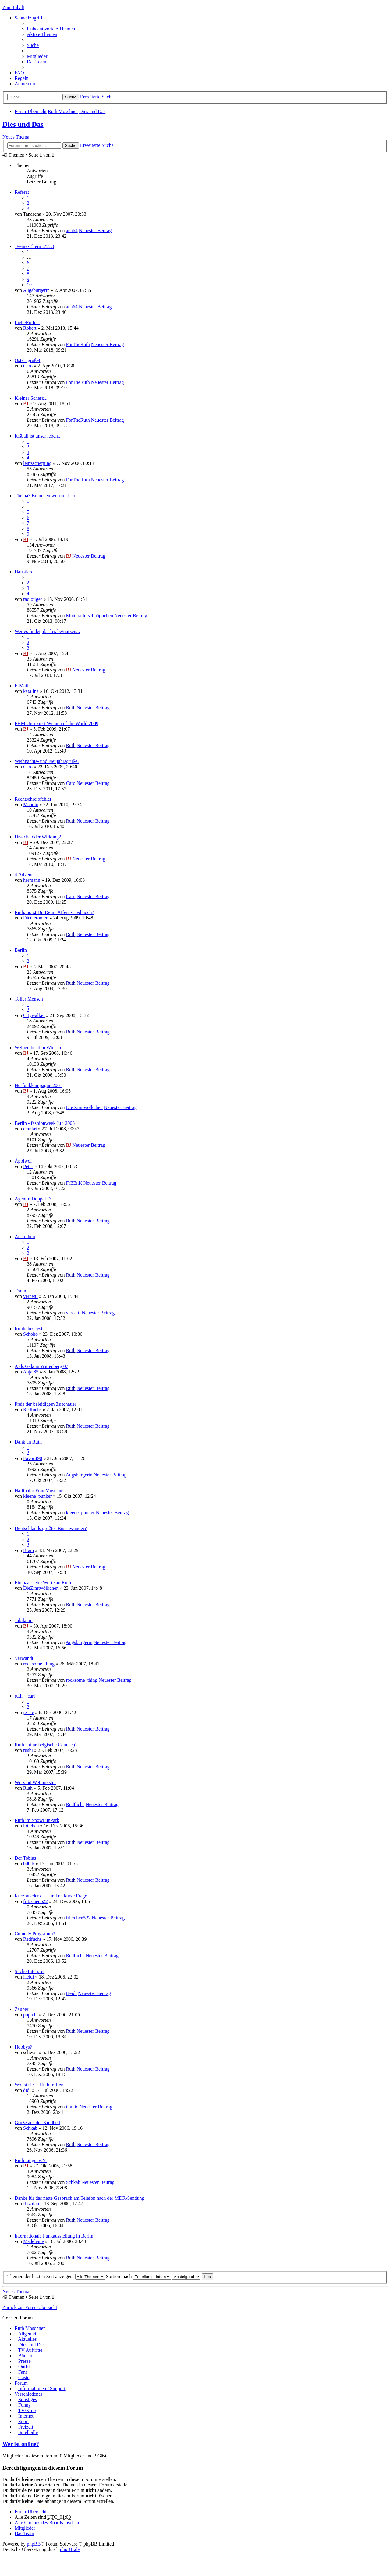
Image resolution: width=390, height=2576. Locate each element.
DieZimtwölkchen (40, 1588)
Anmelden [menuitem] (25, 83)
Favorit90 (32, 1458)
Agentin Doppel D (33, 1198)
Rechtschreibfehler (33, 799)
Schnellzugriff (28, 17)
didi (27, 2090)
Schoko (30, 1334)
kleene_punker (37, 1496)
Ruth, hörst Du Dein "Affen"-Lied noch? (54, 912)
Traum (21, 1290)
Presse (24, 2361)
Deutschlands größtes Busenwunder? (51, 1528)
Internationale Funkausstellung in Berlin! (55, 2235)
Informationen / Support (42, 2388)
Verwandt (24, 1658)
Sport (23, 2421)
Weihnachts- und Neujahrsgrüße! (47, 761)
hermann (31, 880)
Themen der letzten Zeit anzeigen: (56, 2276)
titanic (72, 2106)
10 (29, 284)
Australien (25, 1236)
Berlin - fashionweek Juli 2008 (45, 1123)
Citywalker (34, 1015)
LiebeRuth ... (27, 322)
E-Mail (21, 685)
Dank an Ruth (28, 1441)
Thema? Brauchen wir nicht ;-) (45, 495)
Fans (22, 2372)
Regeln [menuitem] (21, 78)
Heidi (28, 1976)
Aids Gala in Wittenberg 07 (41, 1366)
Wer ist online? (20, 2444)
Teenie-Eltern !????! (34, 246)
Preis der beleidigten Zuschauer (45, 1404)
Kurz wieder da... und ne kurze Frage (51, 1895)
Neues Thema (15, 137)
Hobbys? (23, 2047)
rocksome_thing (39, 1663)
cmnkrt (30, 1128)
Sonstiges (27, 2399)
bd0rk (28, 1863)
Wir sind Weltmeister (35, 1782)
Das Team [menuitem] (36, 61)
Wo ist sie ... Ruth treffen (39, 2084)
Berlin (21, 950)
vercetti (30, 1296)
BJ (25, 403)
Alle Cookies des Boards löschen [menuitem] (47, 2522)
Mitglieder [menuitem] (37, 56)
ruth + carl (25, 1696)
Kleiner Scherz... (31, 398)
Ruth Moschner (63, 111)
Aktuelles (27, 2339)
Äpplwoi (23, 1161)
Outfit (24, 2366)
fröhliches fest (28, 1328)
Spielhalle (28, 2432)
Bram (28, 1550)
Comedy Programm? (35, 1933)
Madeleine (33, 2241)
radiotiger (32, 599)
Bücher (25, 2355)
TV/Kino (27, 2410)
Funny (24, 2405)
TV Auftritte (30, 2350)
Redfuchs (32, 1409)
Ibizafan (31, 2203)
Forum (21, 2383)
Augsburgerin (36, 290)
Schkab (30, 2128)
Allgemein (28, 2333)
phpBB (34, 2543)
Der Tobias (25, 1858)
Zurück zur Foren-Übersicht (29, 2307)
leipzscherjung (37, 463)
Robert (30, 328)
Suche (70, 97)
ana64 (71, 230)
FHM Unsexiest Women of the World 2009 (56, 723)
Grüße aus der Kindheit (37, 2122)
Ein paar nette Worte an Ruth (43, 1582)
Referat (22, 192)
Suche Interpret (29, 1971)
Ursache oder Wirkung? (38, 836)
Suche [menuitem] (33, 45)
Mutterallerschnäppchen (89, 615)
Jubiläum (24, 1620)
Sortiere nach (138, 2276)
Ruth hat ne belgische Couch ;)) (45, 1744)
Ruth (70, 707)
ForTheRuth (78, 344)
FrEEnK (74, 1182)
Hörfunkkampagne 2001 (38, 1085)
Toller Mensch (29, 998)
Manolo (30, 804)
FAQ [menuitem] (19, 72)
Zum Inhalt (13, 7)
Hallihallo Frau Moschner (40, 1490)
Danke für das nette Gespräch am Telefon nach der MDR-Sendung (79, 2198)
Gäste (23, 2377)
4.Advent (24, 874)
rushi (28, 1750)
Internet (26, 2415)
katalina (31, 691)
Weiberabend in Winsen (38, 1047)
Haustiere (24, 571)
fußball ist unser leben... (38, 435)
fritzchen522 (35, 1901)
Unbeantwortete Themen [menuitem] (51, 28)
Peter (28, 1166)
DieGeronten (35, 917)
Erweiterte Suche (97, 96)
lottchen (31, 1825)
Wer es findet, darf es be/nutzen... (47, 631)
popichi (30, 2014)
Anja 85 (30, 1371)
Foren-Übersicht (31, 111)
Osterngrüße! (27, 360)
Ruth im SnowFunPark (37, 1820)
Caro (28, 365)
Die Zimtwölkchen (84, 1107)
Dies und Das (92, 111)
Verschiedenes (29, 2394)
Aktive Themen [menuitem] (42, 34)
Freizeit (25, 2426)
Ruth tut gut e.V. (31, 2160)
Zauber (21, 2009)
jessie (28, 1712)
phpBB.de (70, 2549)
